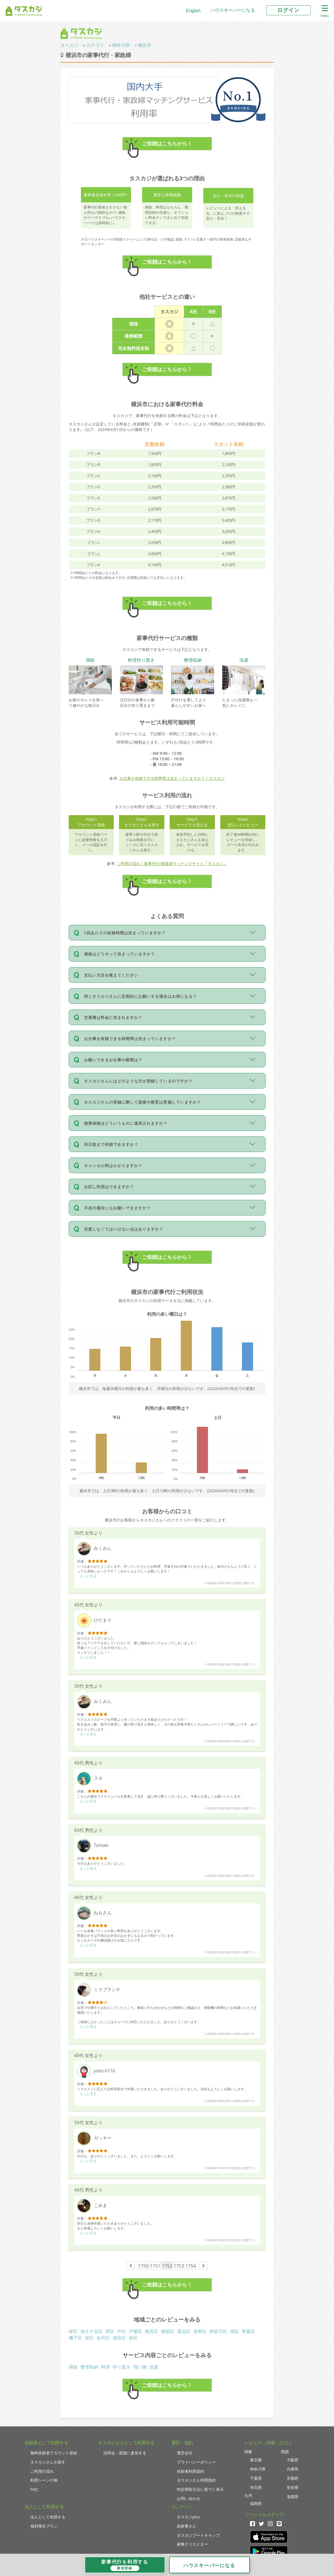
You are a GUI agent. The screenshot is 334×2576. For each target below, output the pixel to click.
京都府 (292, 2478)
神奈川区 (218, 2331)
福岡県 (256, 2503)
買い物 (140, 2367)
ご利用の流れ (42, 2471)
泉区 (133, 2338)
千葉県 (256, 2478)
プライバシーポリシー (196, 2462)
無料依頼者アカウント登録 (53, 2452)
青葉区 (248, 2331)
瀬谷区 (119, 2338)
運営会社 (184, 2452)
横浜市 (144, 45)
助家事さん (186, 2526)
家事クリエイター (192, 2544)
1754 (190, 2266)
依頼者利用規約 (190, 2471)
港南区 (200, 2331)
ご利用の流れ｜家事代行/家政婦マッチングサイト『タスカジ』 (172, 863)
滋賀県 (292, 2496)
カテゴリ (95, 45)
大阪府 (292, 2459)
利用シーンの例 (44, 2480)
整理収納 (89, 2367)
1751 (155, 2266)
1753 (179, 2266)
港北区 (183, 2331)
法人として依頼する (47, 2516)
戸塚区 (135, 2331)
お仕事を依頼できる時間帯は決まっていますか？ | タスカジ (172, 778)
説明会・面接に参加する (124, 2452)
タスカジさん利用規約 (196, 2480)
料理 (105, 2367)
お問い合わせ (188, 2498)
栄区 (89, 2338)
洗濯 (153, 2367)
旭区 (234, 2331)
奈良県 (292, 2487)
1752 (167, 2266)
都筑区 (167, 2331)
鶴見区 (151, 2331)
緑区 (73, 2331)
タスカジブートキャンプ (198, 2535)
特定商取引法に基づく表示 (200, 2489)
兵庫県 (292, 2469)
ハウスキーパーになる (233, 10)
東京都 (256, 2459)
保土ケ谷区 (91, 2331)
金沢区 (103, 2338)
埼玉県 (256, 2487)
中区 (121, 2331)
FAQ (34, 2489)
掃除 (73, 2367)
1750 (143, 2266)
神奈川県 (121, 45)
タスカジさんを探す (47, 2462)
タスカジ (69, 45)
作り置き (121, 2367)
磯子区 (75, 2338)
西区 (109, 2331)
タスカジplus (188, 2516)
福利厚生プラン (44, 2526)
